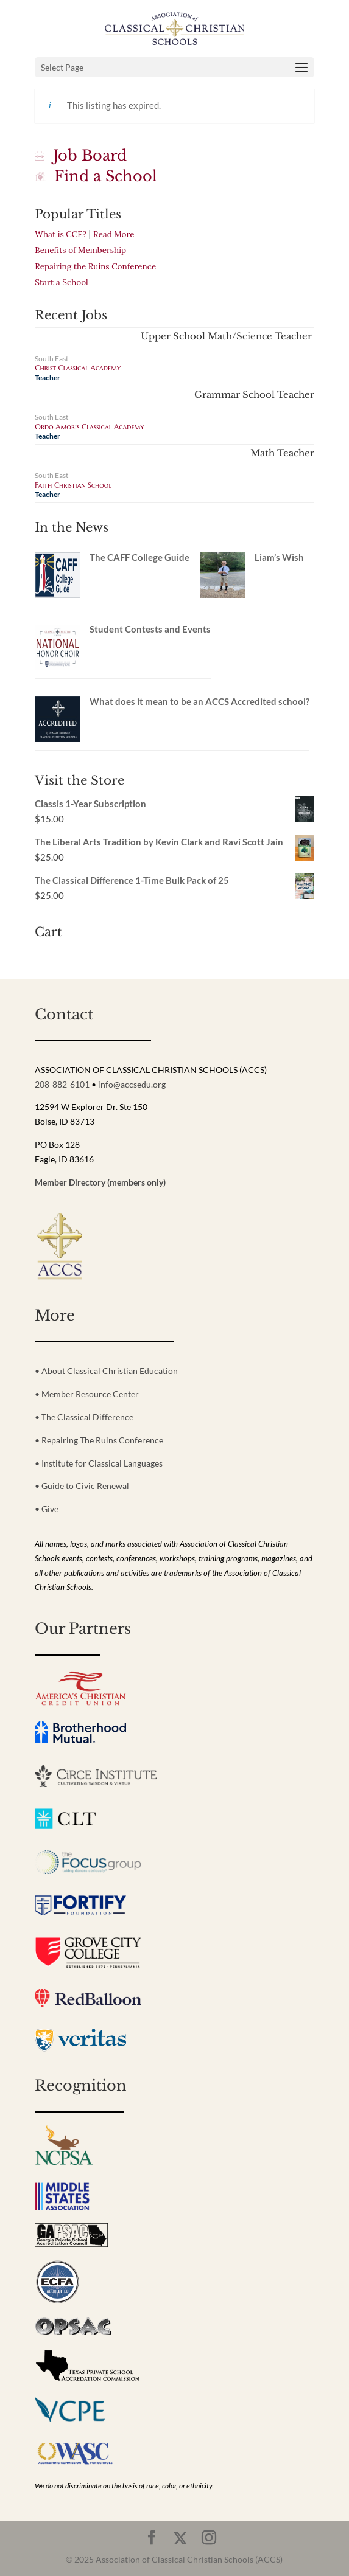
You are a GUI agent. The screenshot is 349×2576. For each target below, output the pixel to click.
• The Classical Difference (84, 1417)
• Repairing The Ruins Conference (99, 1440)
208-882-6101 (62, 1084)
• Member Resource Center (87, 1394)
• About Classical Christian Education (106, 1371)
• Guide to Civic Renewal (82, 1486)
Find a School (96, 176)
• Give (46, 1509)
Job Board (81, 155)
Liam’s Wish (279, 557)
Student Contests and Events (150, 628)
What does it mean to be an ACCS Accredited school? (199, 701)
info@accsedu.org (132, 1084)
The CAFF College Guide (139, 557)
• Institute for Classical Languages (99, 1463)
